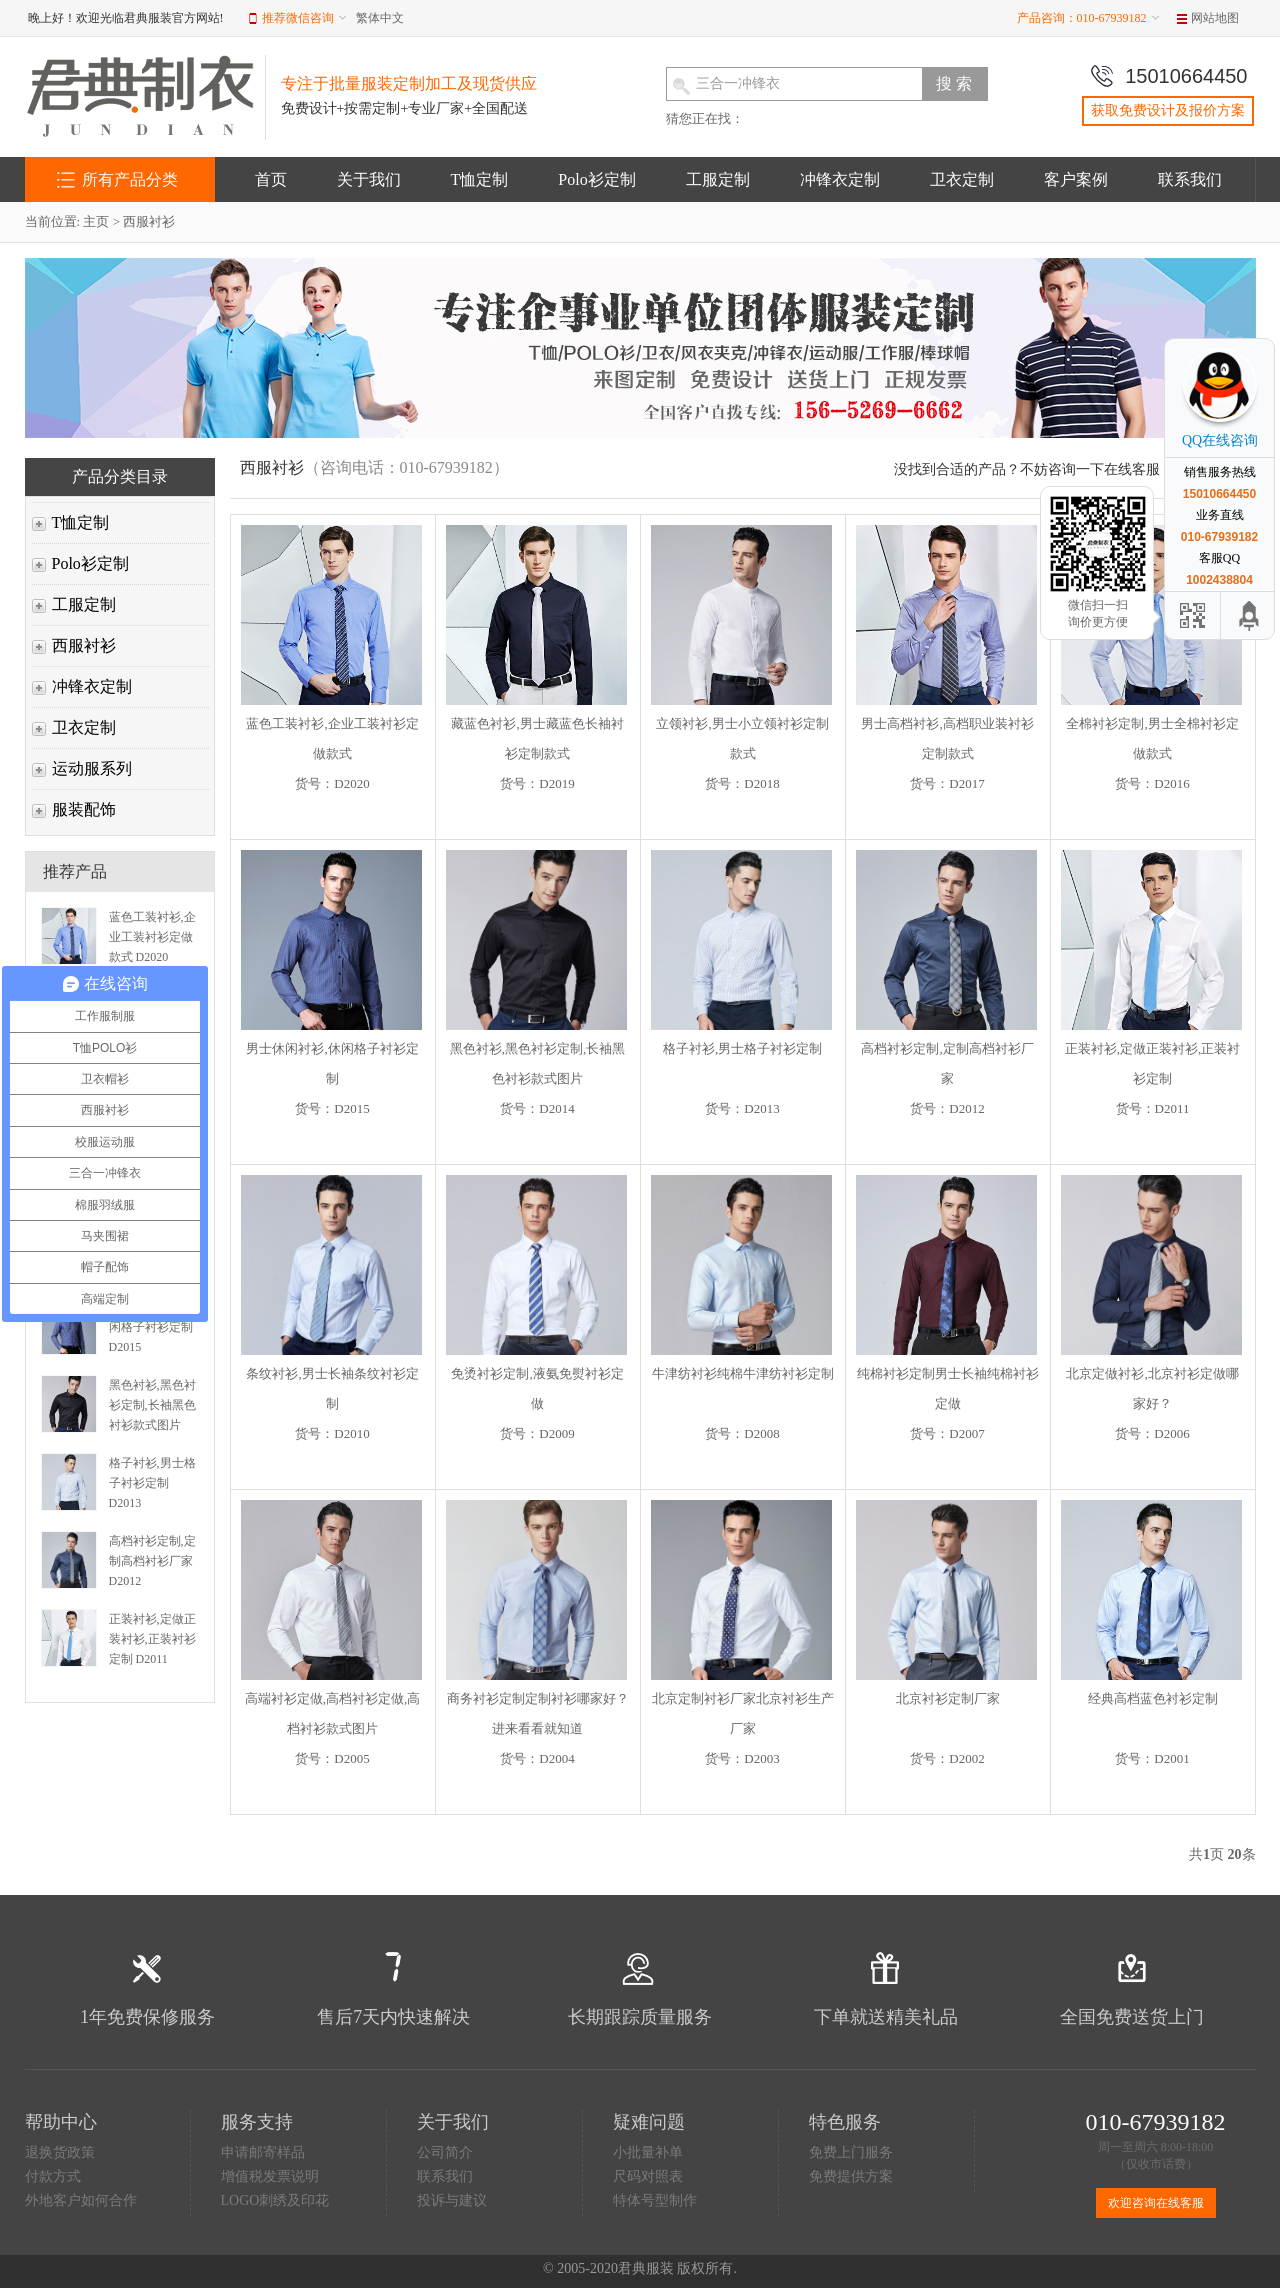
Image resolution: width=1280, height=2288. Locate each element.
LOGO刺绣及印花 (275, 2200)
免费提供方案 (851, 2176)
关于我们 (369, 179)
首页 (271, 179)
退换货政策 (60, 2152)
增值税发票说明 (270, 2176)
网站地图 (1215, 18)
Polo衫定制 (596, 179)
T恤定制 (480, 179)
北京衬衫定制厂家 (948, 1698)
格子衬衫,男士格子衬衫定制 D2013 (152, 1483)
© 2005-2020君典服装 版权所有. (640, 2268)
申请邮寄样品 (263, 2152)
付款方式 (53, 2176)
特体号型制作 (655, 2200)
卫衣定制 (962, 179)
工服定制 (718, 179)
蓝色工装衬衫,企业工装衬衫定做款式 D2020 (152, 937)
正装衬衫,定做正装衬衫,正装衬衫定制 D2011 (152, 1639)
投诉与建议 (452, 2200)
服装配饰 (84, 809)
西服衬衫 (149, 221)
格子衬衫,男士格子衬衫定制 (742, 1048)
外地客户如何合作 (81, 2200)
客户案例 (1076, 179)
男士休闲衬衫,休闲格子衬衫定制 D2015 (152, 1327)
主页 (96, 221)
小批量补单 (648, 2152)
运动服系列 (92, 768)
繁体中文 (380, 18)
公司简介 (445, 2152)
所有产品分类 (130, 179)
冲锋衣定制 (840, 179)
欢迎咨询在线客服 (1156, 2203)
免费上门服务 (851, 2152)
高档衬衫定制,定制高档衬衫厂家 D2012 (152, 1561)
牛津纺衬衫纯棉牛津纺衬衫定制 (743, 1373)
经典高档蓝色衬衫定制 (1153, 1698)
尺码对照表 (648, 2176)
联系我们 (1190, 179)
